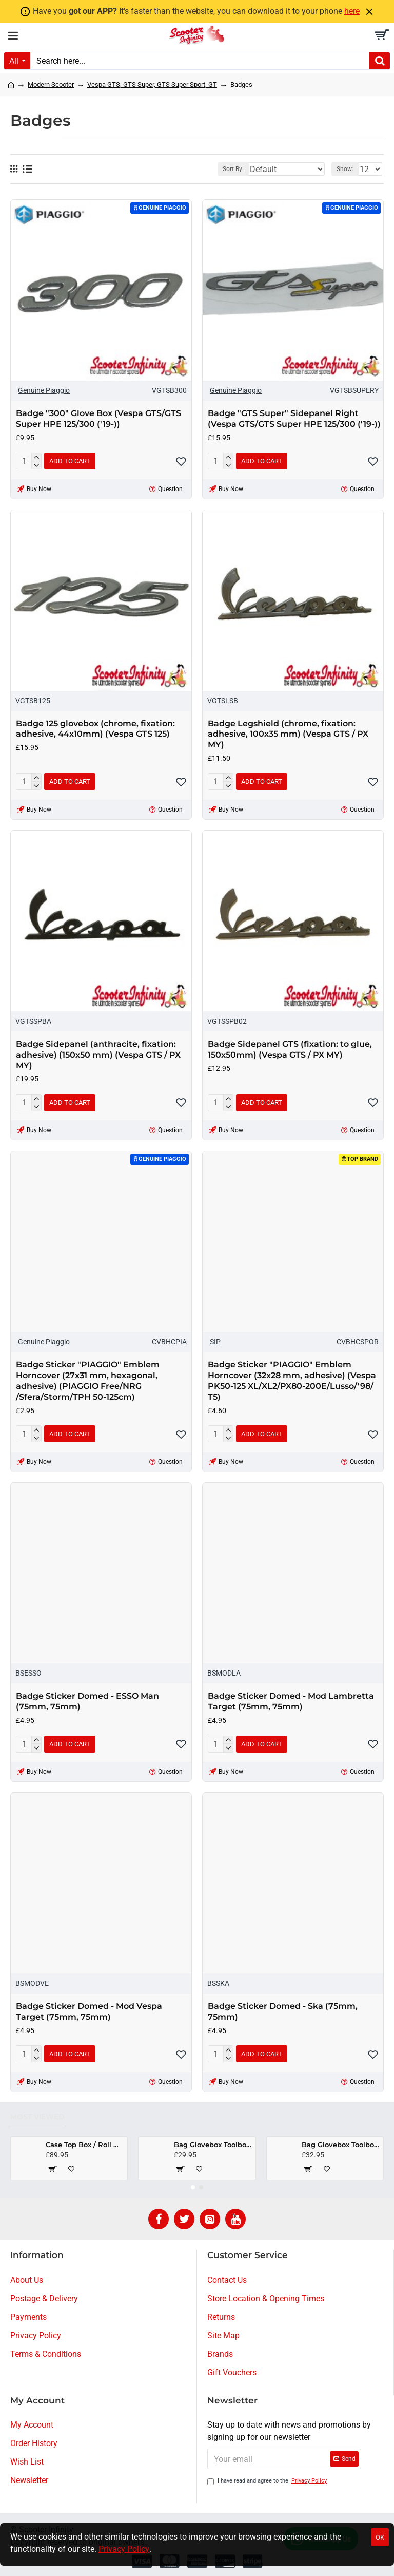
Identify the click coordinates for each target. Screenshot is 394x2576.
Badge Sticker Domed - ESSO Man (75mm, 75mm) (87, 1701)
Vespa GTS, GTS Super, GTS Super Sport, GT (152, 84)
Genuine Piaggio (44, 390)
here (352, 11)
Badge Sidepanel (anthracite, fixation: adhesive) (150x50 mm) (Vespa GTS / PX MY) (98, 1054)
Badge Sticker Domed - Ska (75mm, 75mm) (283, 2011)
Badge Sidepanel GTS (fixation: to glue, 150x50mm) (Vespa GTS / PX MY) (290, 1049)
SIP (215, 1342)
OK (380, 2537)
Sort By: (233, 169)
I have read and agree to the (267, 2481)
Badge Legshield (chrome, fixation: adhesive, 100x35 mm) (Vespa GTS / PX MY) (288, 734)
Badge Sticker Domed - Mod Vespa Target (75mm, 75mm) (89, 2011)
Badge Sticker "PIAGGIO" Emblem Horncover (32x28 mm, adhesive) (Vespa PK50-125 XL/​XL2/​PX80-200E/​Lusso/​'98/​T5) (292, 1380)
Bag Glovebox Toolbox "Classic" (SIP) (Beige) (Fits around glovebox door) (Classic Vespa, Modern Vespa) (213, 2144)
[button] (193, 2187)
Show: (345, 169)
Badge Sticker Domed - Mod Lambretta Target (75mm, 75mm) (291, 1701)
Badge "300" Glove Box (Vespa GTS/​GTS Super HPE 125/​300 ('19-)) (98, 418)
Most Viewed (37, 2117)
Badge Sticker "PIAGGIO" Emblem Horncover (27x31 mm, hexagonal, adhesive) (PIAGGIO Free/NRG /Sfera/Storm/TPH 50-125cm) (88, 1380)
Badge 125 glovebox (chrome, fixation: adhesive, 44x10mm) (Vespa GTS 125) (95, 729)
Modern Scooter (51, 84)
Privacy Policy (123, 2549)
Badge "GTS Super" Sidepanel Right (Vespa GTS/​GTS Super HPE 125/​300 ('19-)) (294, 418)
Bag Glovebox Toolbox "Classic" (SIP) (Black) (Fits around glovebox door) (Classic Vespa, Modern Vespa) (341, 2144)
